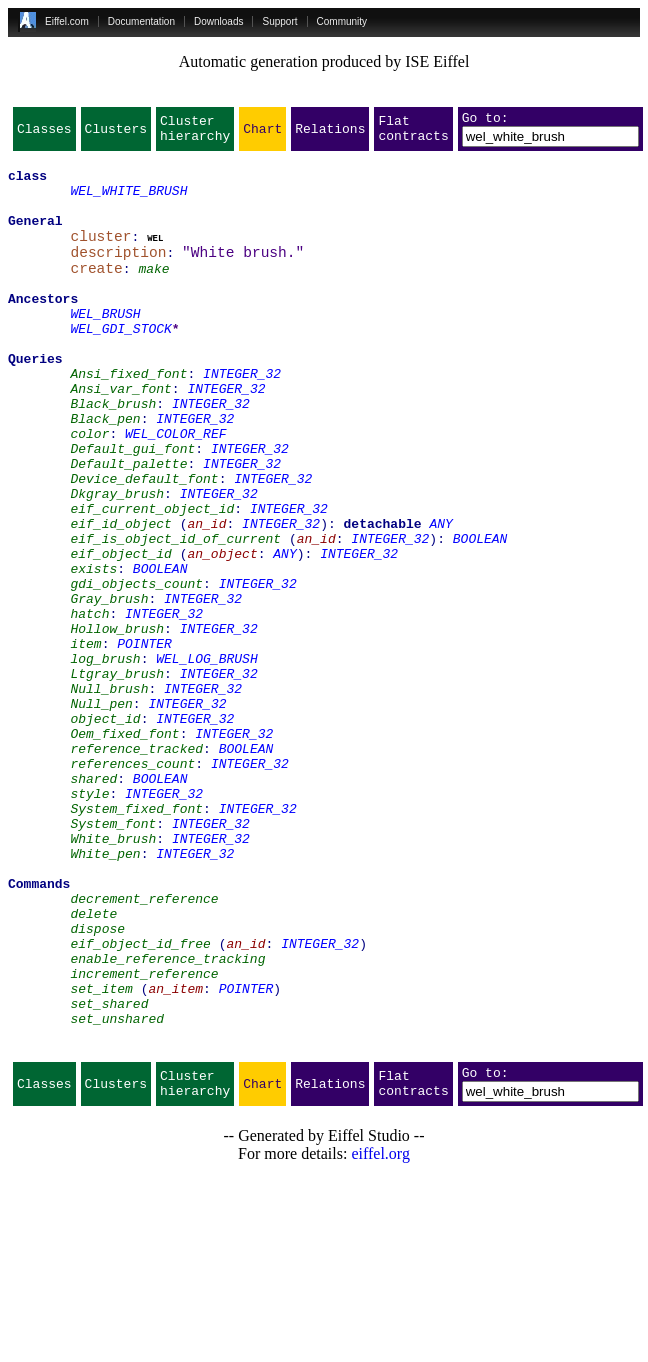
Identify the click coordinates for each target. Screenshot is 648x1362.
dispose (97, 1084)
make (153, 292)
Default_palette (128, 526)
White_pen (105, 994)
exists (93, 652)
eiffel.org (380, 1336)
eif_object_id (120, 634)
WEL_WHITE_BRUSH (128, 202)
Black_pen (105, 472)
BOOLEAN (480, 616)
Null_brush (109, 796)
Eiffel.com (67, 21)
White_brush (113, 976)
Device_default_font (144, 544)
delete (93, 1066)
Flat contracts (413, 134)
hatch (89, 706)
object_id (105, 832)
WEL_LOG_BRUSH (206, 760)
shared (93, 904)
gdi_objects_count (136, 670)
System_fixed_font (136, 940)
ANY (440, 598)
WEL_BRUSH (105, 346)
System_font (113, 958)
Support (279, 21)
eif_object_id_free (140, 1102)
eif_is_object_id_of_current (175, 616)
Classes (44, 134)
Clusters (116, 134)
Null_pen (101, 814)
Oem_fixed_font (124, 850)
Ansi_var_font (120, 436)
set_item (101, 1156)
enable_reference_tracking (167, 1120)
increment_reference (144, 1138)
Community (342, 21)
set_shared (109, 1174)
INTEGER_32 (242, 418)
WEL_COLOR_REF (175, 490)
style (89, 922)
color (89, 490)
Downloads (218, 21)
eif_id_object (120, 598)
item (85, 742)
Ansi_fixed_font (128, 418)
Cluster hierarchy (195, 134)
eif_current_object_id (152, 580)
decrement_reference (144, 1048)
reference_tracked (136, 868)
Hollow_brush (117, 724)
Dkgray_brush (117, 562)
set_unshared (117, 1192)
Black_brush (113, 454)
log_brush (105, 760)
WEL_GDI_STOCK (120, 364)
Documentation (141, 21)
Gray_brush (109, 688)
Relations (330, 134)
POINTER (144, 742)
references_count (132, 886)
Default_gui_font (132, 508)
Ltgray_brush (117, 778)
